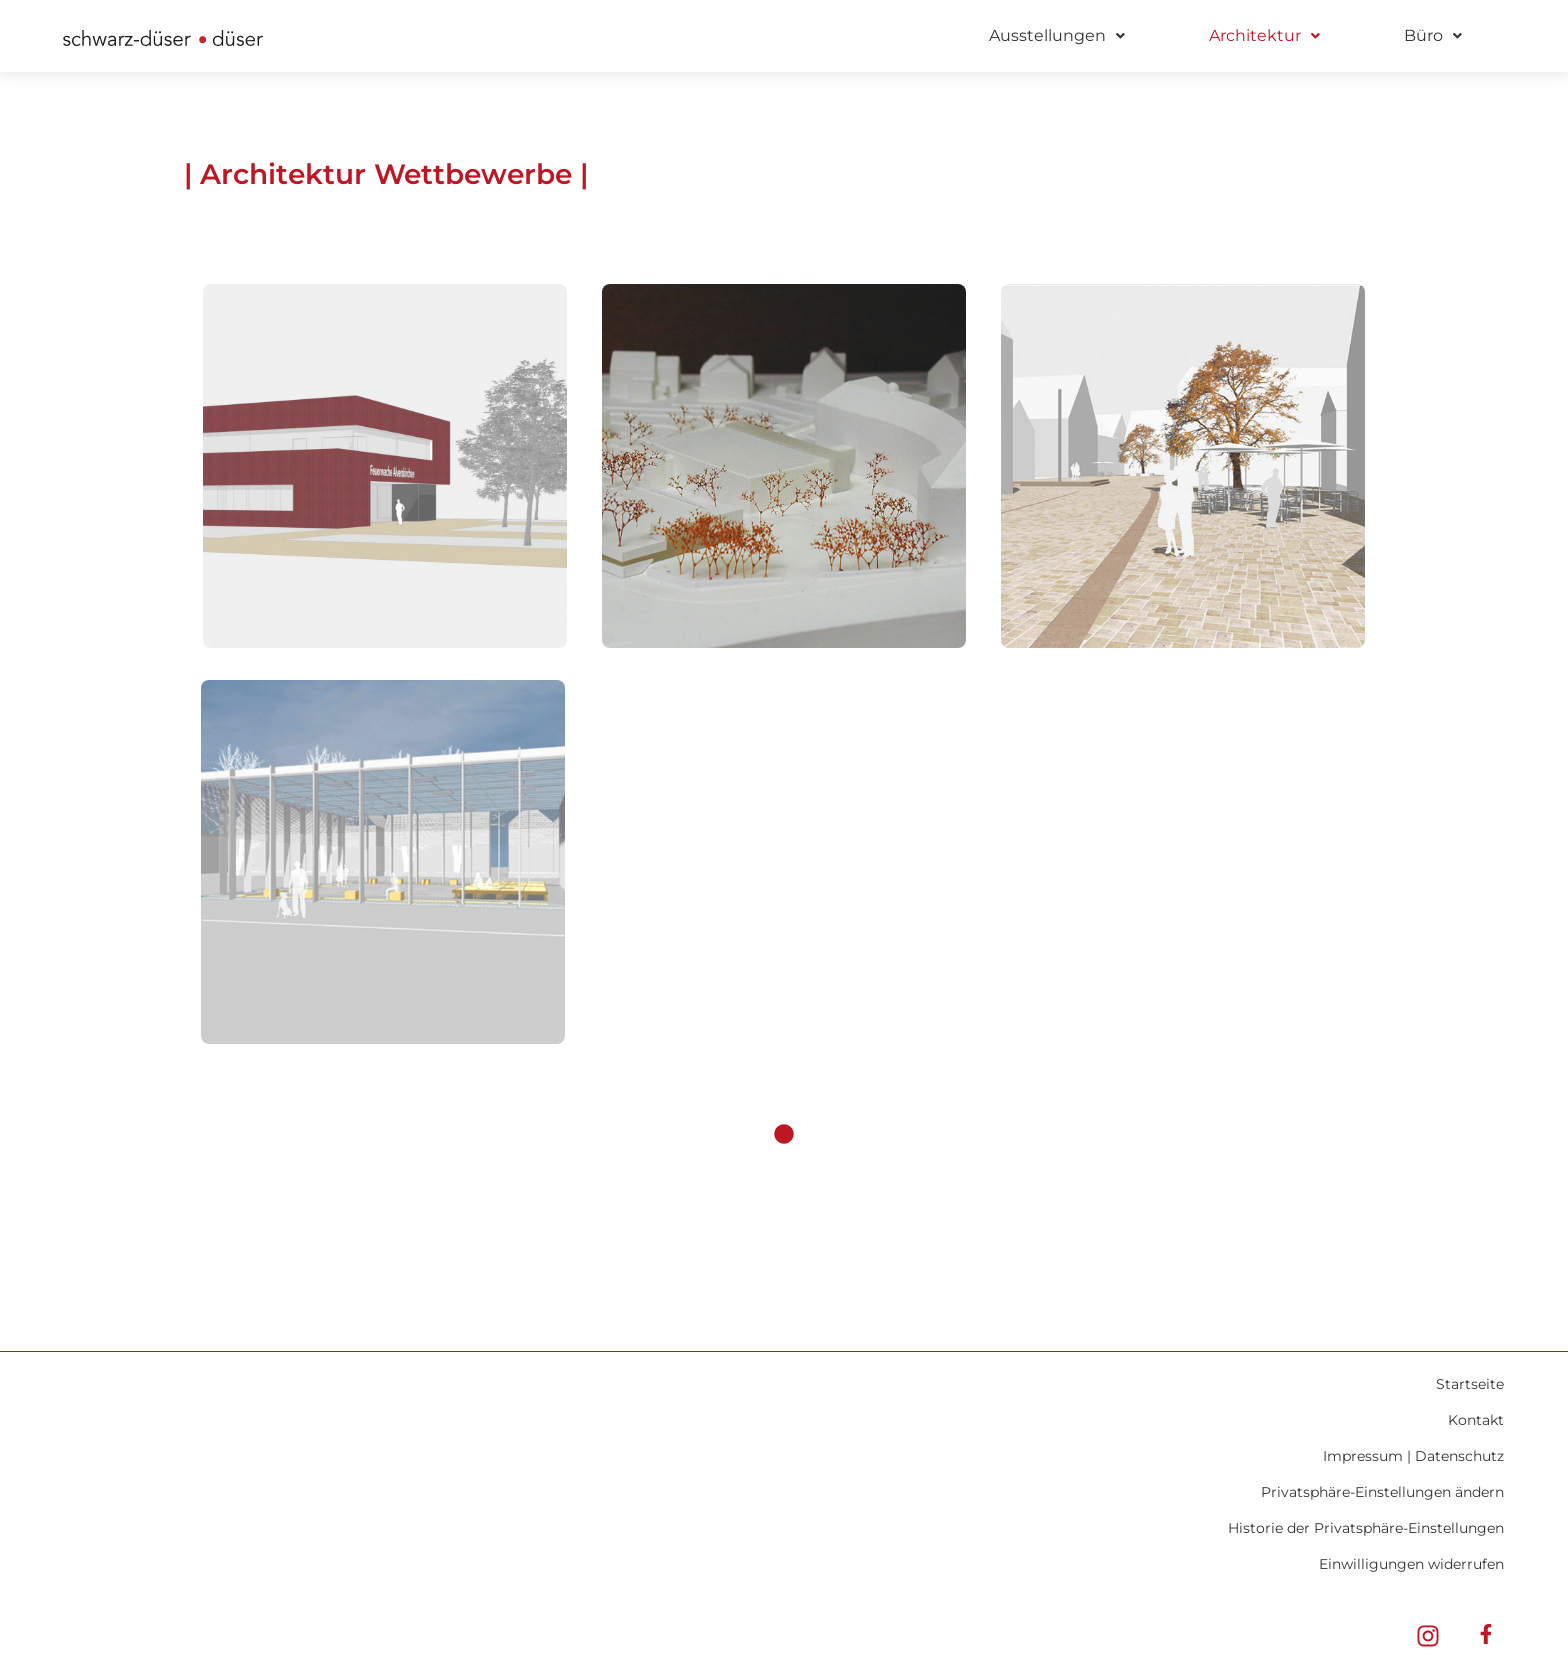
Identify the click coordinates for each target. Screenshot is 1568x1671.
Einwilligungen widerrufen (1411, 1564)
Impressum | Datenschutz (1413, 1456)
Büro (1433, 35)
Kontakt (1476, 1420)
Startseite (1470, 1384)
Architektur (1264, 35)
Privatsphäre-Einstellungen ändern (1382, 1492)
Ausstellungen (1057, 35)
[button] (1057, 36)
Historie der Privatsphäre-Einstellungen (1366, 1528)
